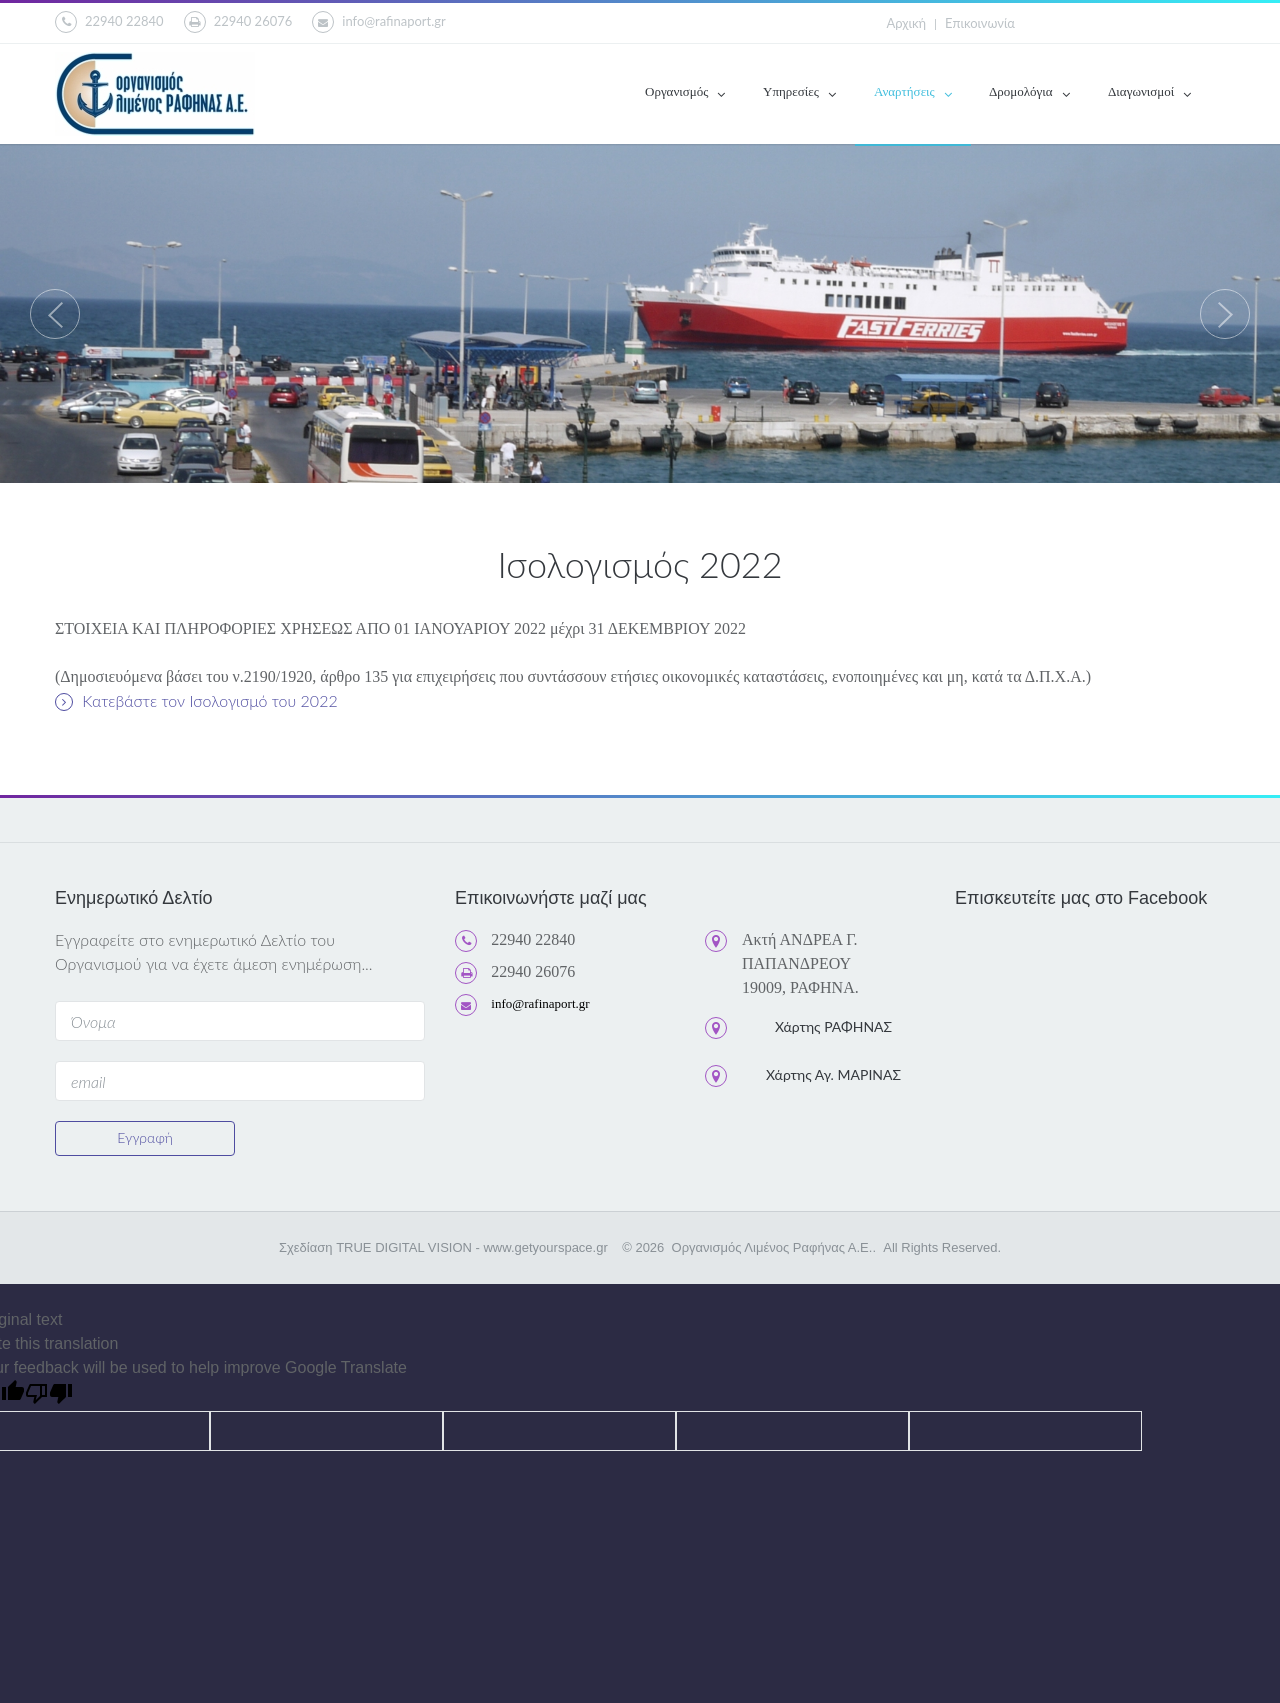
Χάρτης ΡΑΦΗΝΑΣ (833, 1026)
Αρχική (907, 23)
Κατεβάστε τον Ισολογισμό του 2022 (196, 701)
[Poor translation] (49, 1395)
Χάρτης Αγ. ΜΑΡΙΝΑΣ (833, 1074)
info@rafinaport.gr (379, 22)
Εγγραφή (145, 1137)
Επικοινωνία (980, 23)
